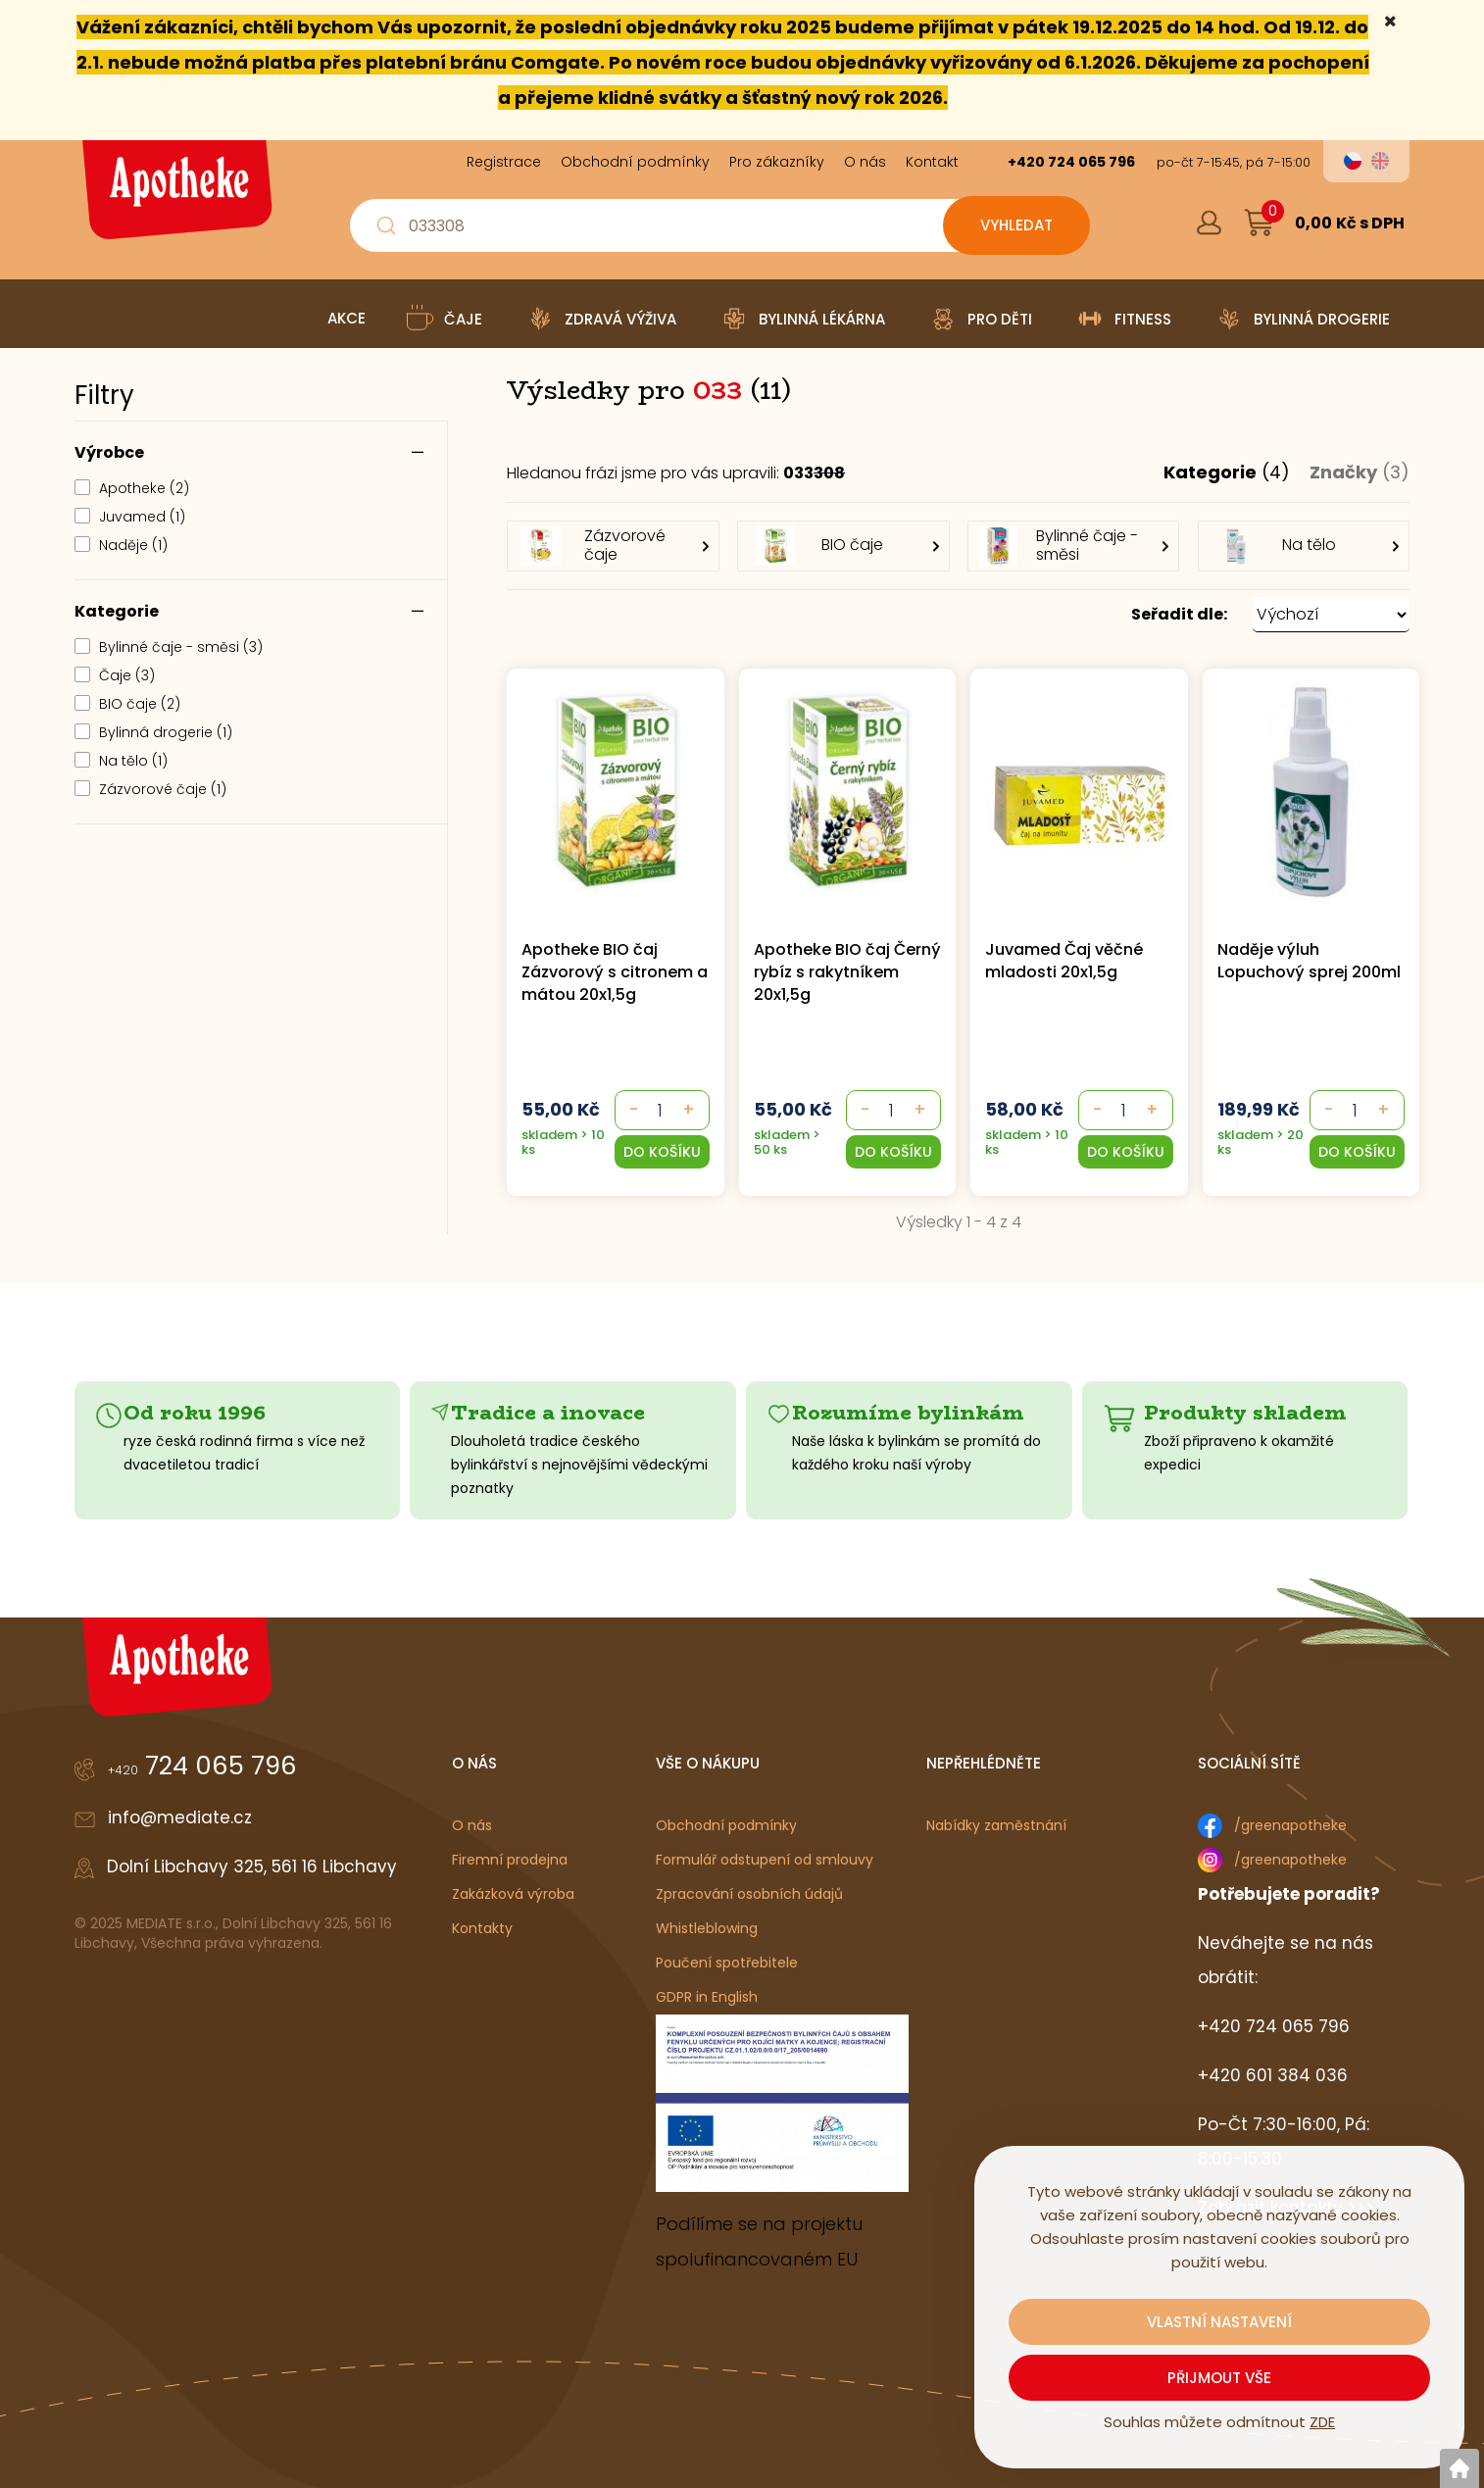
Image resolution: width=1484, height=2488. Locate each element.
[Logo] (174, 197)
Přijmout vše (1219, 2377)
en (1380, 161)
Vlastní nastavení (1219, 2322)
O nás (472, 1825)
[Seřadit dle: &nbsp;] (1331, 614)
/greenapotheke (1290, 1825)
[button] (958, 614)
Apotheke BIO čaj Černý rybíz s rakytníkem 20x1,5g (847, 972)
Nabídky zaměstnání (996, 1825)
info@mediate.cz (180, 1817)
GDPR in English (707, 1997)
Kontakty (482, 1928)
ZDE (1322, 2422)
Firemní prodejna (510, 1859)
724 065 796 (202, 1765)
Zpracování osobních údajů (749, 1894)
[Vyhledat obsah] (1016, 225)
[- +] (660, 1110)
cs (1352, 161)
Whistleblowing (707, 1928)
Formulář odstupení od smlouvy (764, 1859)
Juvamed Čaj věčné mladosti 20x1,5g (1064, 960)
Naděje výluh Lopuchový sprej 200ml (1309, 960)
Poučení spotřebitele (727, 1962)
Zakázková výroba (513, 1894)
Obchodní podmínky (726, 1825)
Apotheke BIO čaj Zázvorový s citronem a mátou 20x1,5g (614, 972)
